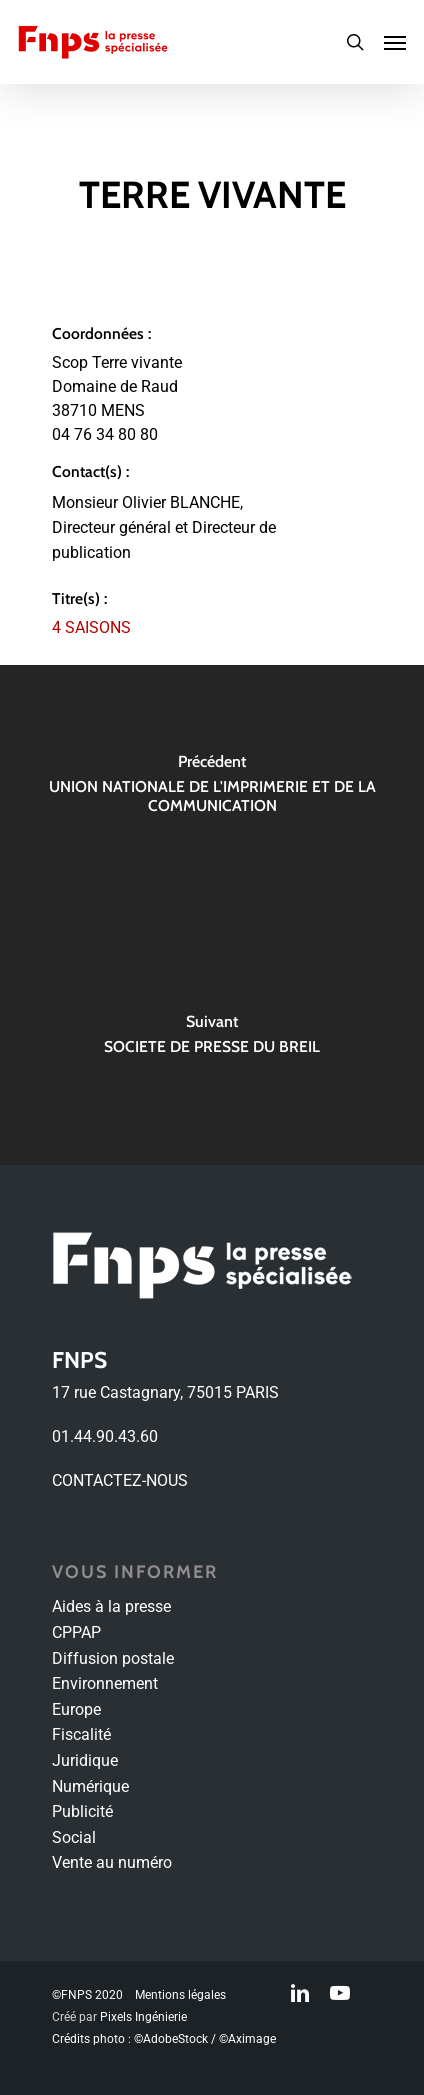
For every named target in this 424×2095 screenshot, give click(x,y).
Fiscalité (81, 1734)
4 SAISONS (91, 627)
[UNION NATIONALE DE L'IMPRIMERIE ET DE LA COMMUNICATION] (212, 790)
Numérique (90, 1786)
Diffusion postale (113, 1658)
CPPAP (76, 1632)
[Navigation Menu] (395, 42)
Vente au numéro (112, 1862)
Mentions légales (180, 1995)
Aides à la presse (111, 1606)
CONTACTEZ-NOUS (120, 1480)
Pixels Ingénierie (143, 2017)
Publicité (82, 1811)
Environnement (105, 1683)
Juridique (85, 1760)
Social (74, 1837)
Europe (76, 1709)
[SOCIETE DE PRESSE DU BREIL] (212, 1040)
